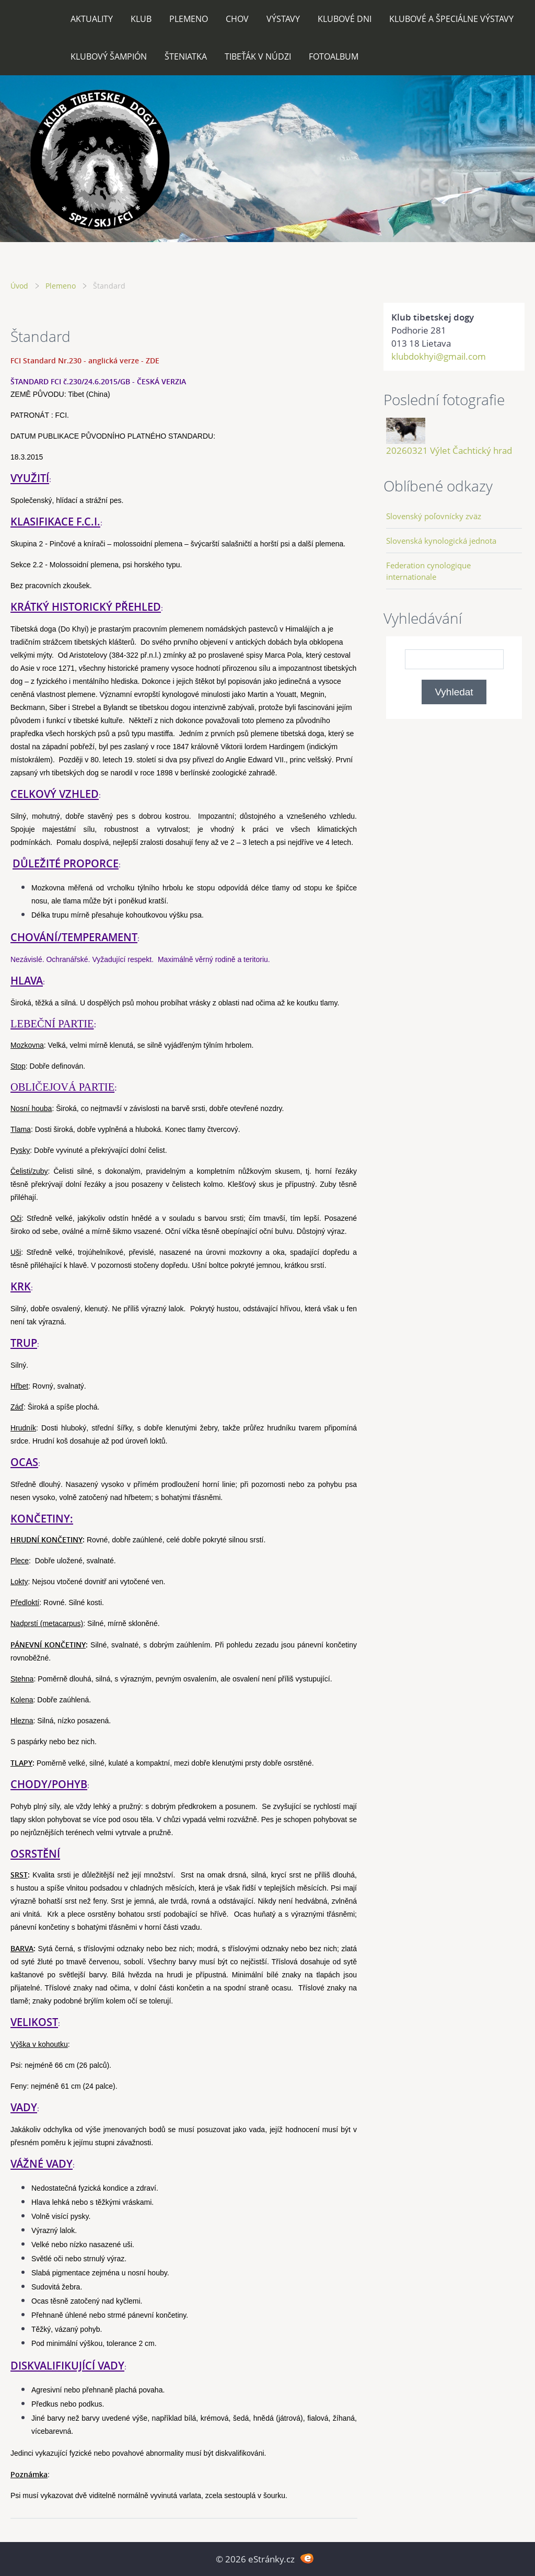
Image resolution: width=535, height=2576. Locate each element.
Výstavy (283, 19)
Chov (237, 19)
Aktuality (92, 19)
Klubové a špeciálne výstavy (451, 19)
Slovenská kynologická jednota (441, 540)
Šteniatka (186, 56)
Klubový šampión (109, 56)
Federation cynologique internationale (428, 571)
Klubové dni (344, 19)
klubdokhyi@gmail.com (438, 356)
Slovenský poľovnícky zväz (433, 516)
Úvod (19, 286)
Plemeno (188, 19)
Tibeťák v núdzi (258, 56)
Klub (141, 19)
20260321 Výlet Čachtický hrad (449, 450)
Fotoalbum (333, 56)
